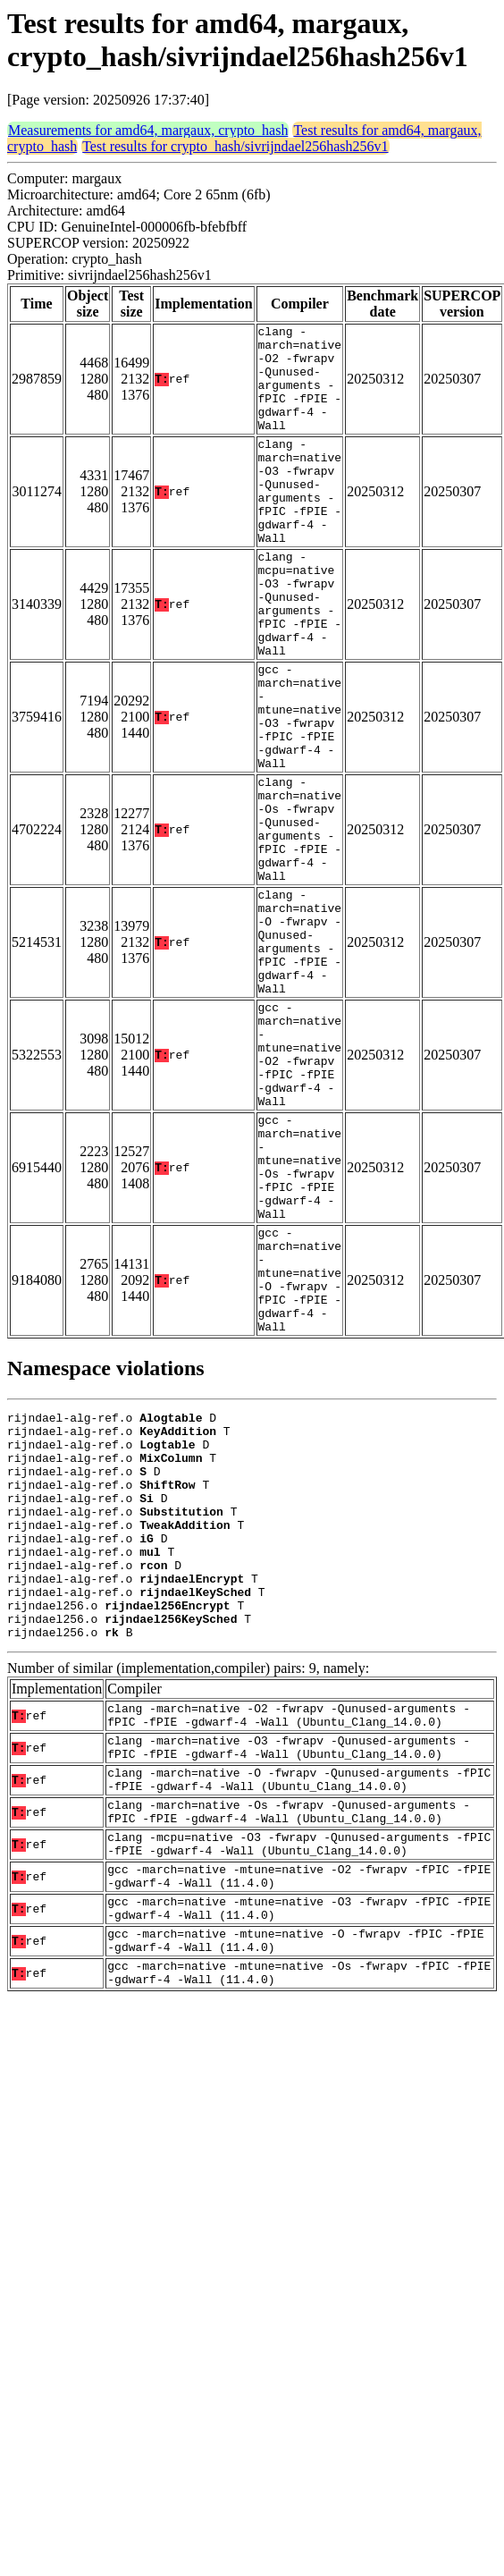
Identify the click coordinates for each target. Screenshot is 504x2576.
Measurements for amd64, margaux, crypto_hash (148, 130)
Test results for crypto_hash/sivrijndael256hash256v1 (235, 146)
